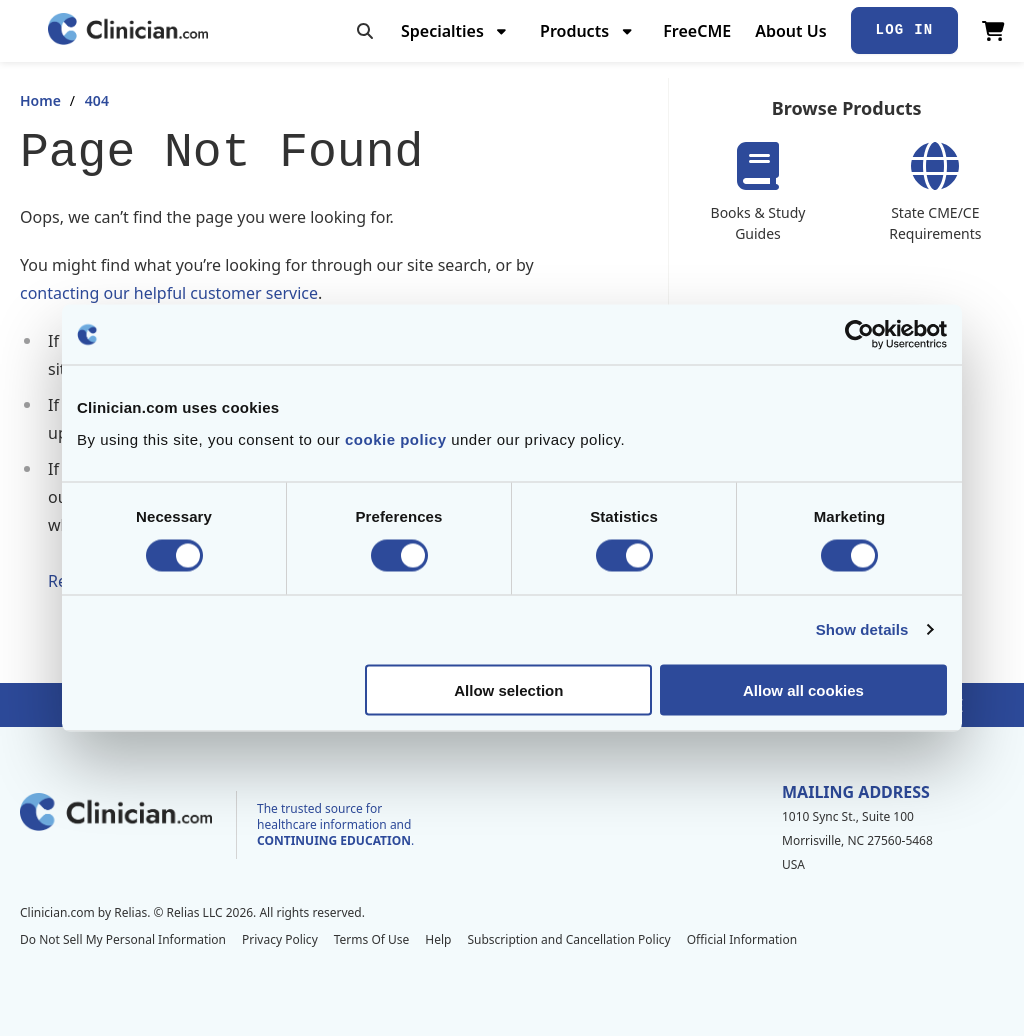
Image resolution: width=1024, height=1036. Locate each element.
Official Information (742, 939)
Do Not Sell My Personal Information (123, 939)
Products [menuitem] (574, 31)
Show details (862, 629)
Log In (905, 30)
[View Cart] (993, 31)
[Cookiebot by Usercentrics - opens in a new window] (859, 335)
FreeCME (697, 31)
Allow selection (508, 689)
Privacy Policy (280, 939)
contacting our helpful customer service (169, 293)
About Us (790, 31)
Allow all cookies (803, 689)
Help (438, 939)
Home (40, 100)
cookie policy (396, 438)
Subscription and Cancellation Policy (568, 939)
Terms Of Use (372, 939)
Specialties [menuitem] (442, 31)
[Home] (128, 30)
